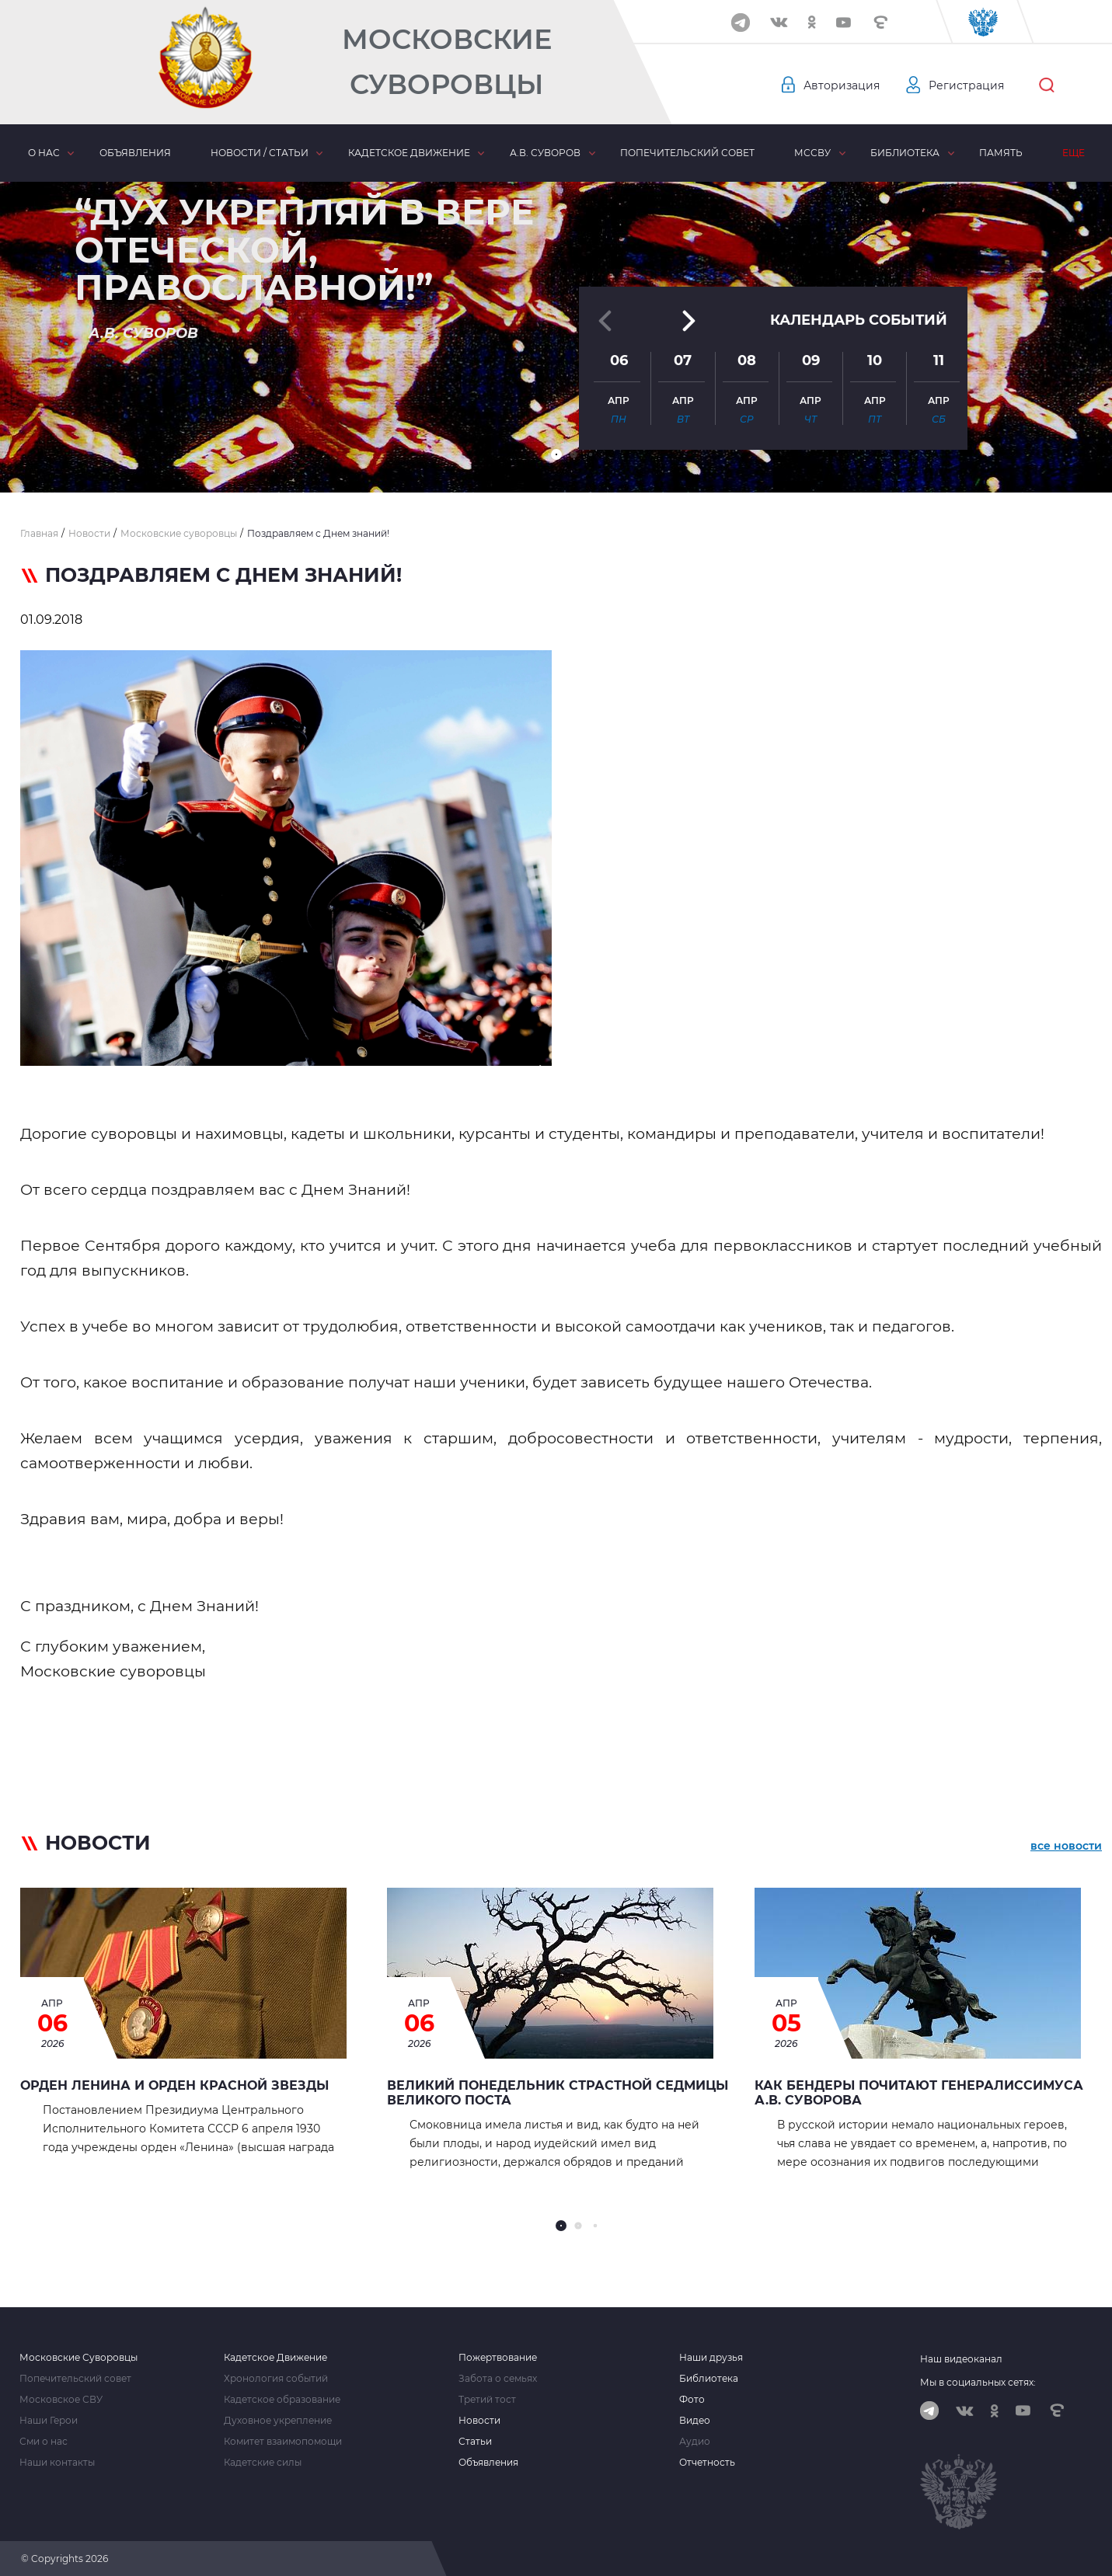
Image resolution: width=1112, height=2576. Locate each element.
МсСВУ (812, 152)
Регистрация (966, 85)
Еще (1073, 152)
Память (1001, 152)
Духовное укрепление (278, 2420)
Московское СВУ (61, 2399)
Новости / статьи (260, 152)
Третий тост (487, 2399)
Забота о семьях (497, 2378)
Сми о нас (43, 2441)
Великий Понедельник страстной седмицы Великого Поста (557, 2093)
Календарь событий (858, 320)
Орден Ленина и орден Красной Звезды (174, 2085)
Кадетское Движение (275, 2357)
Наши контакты (57, 2462)
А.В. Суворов (545, 152)
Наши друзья (711, 2357)
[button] (556, 454)
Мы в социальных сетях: (978, 2382)
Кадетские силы (263, 2462)
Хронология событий (276, 2378)
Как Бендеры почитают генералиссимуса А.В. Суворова (919, 2093)
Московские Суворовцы (447, 62)
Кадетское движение (409, 152)
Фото (692, 2399)
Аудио (694, 2441)
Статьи (475, 2441)
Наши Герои (48, 2420)
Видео (694, 2420)
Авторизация (841, 85)
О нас (44, 152)
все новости (1066, 1846)
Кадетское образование (282, 2399)
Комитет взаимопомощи (283, 2441)
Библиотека (904, 152)
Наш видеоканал (961, 2359)
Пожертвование (497, 2357)
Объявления (135, 152)
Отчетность (707, 2462)
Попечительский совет (687, 152)
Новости (479, 2420)
